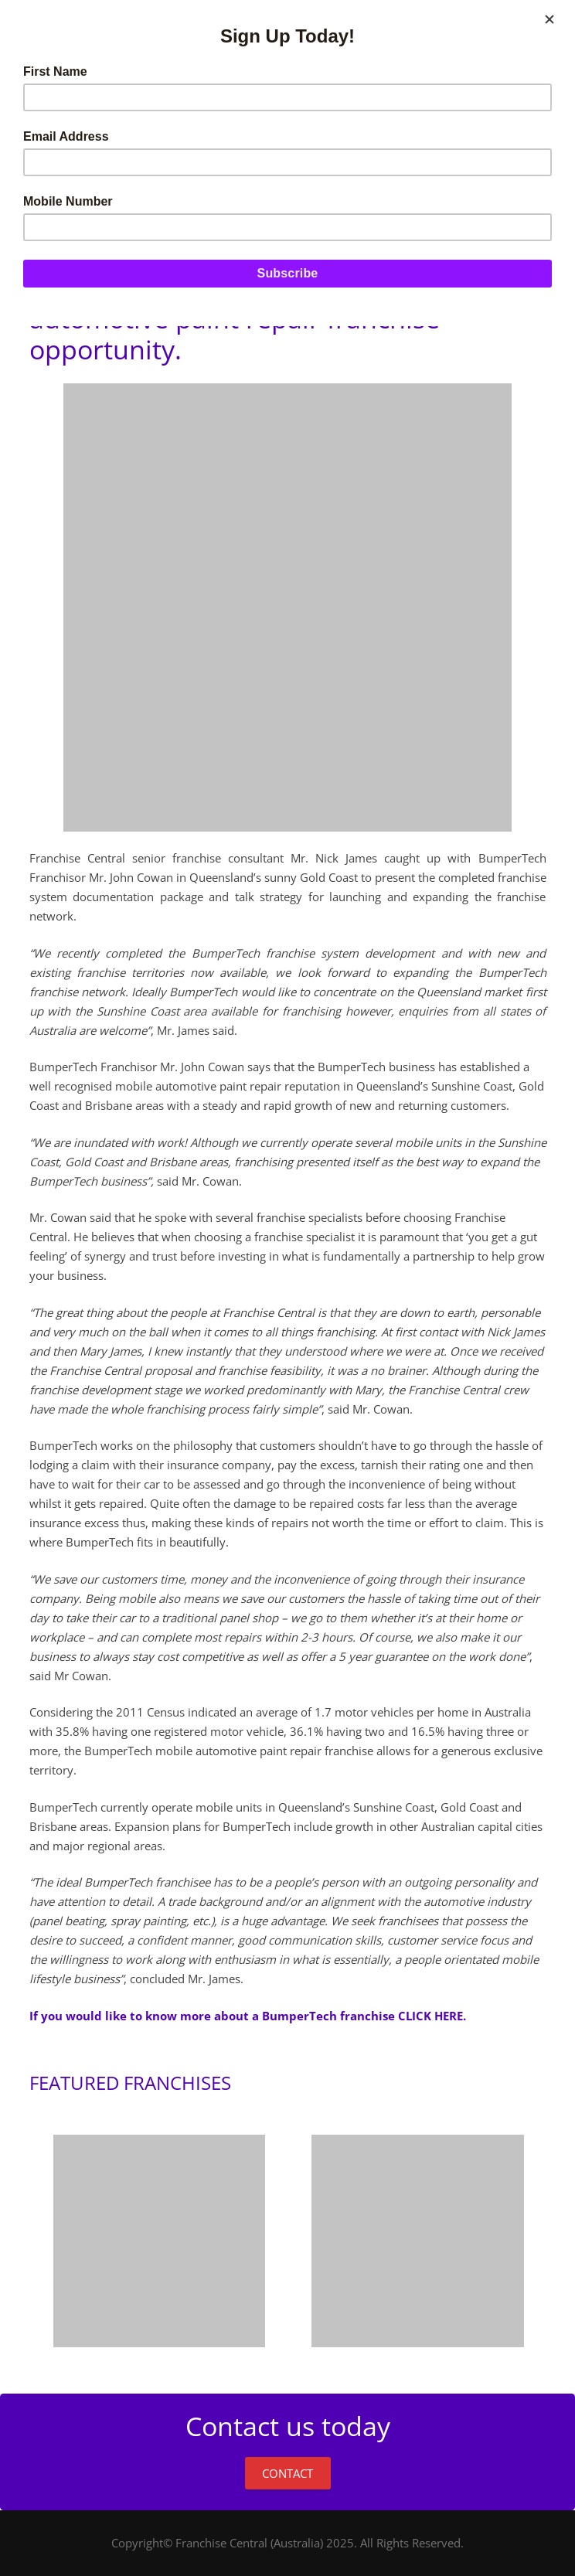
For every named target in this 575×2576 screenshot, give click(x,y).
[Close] (549, 19)
